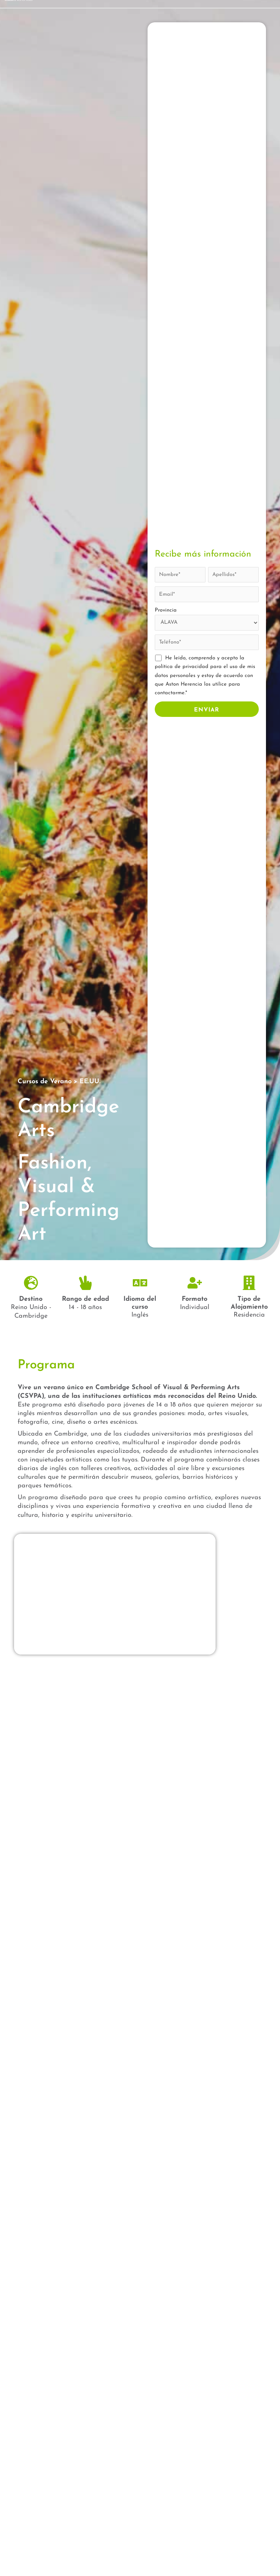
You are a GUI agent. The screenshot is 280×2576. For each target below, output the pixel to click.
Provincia (166, 610)
